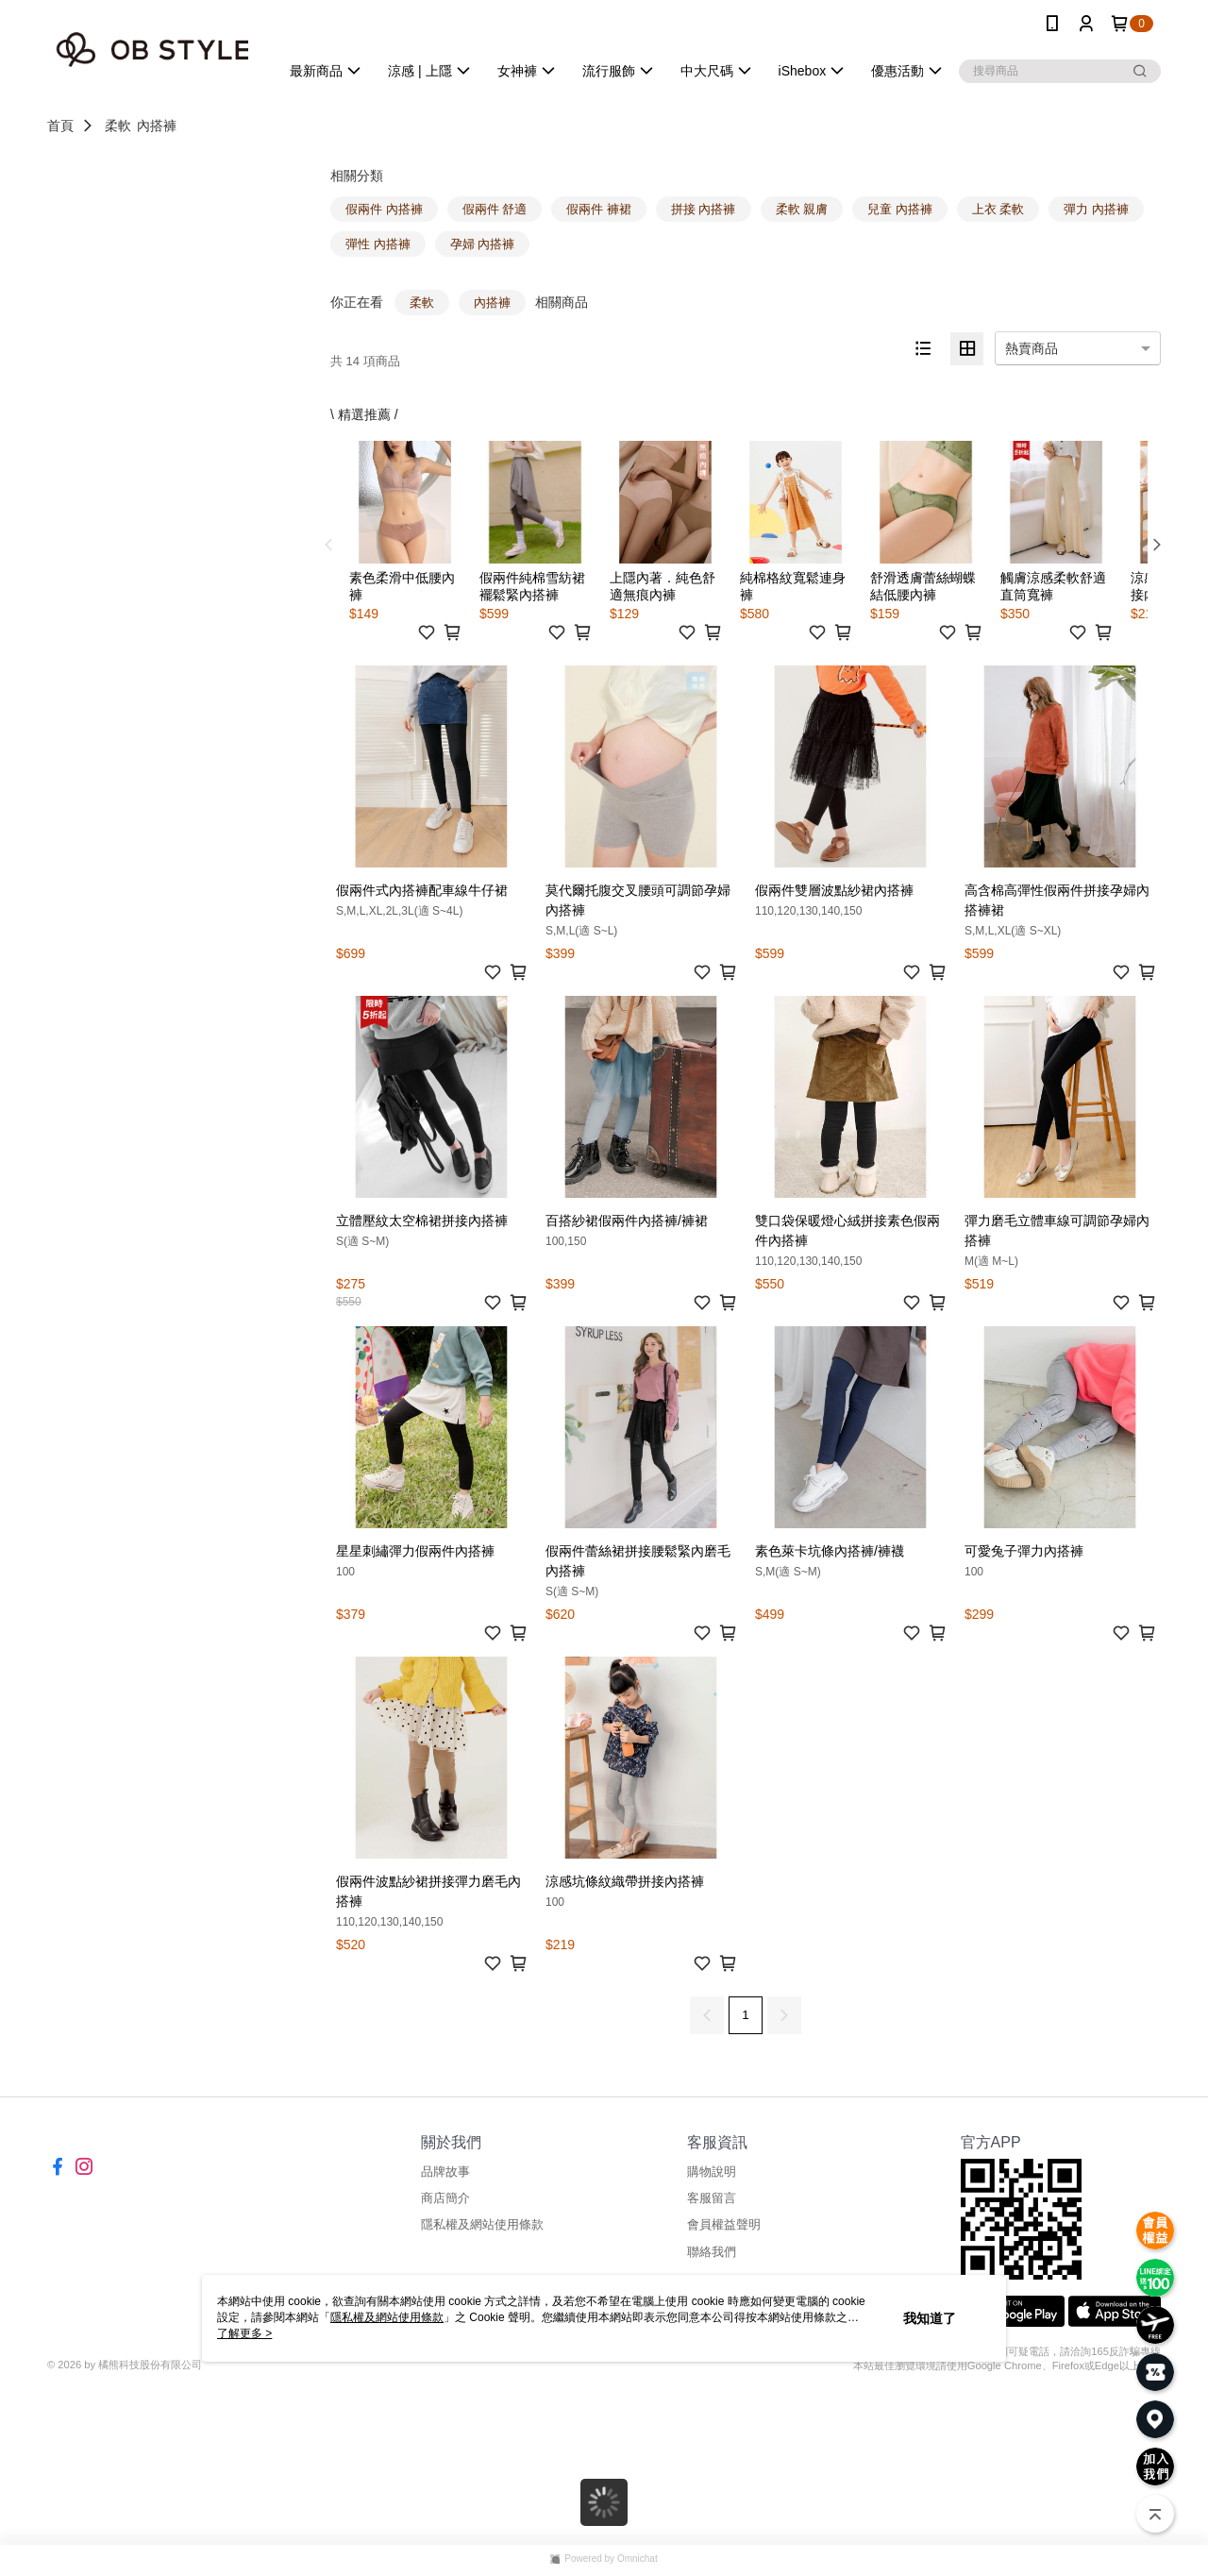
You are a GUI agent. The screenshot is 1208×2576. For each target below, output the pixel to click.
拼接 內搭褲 (703, 209)
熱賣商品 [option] (1031, 348)
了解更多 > (244, 2333)
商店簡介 (445, 2198)
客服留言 (711, 2198)
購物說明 (711, 2171)
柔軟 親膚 (802, 209)
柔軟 (118, 125)
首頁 (60, 125)
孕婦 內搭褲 (482, 244)
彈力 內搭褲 (1096, 209)
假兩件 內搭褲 (384, 209)
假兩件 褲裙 (598, 209)
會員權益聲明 (724, 2224)
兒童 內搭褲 (899, 209)
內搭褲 (156, 125)
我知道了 (929, 2318)
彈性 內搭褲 (378, 244)
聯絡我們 (711, 2252)
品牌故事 (445, 2171)
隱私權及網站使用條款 (482, 2224)
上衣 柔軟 (998, 209)
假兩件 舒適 (495, 209)
